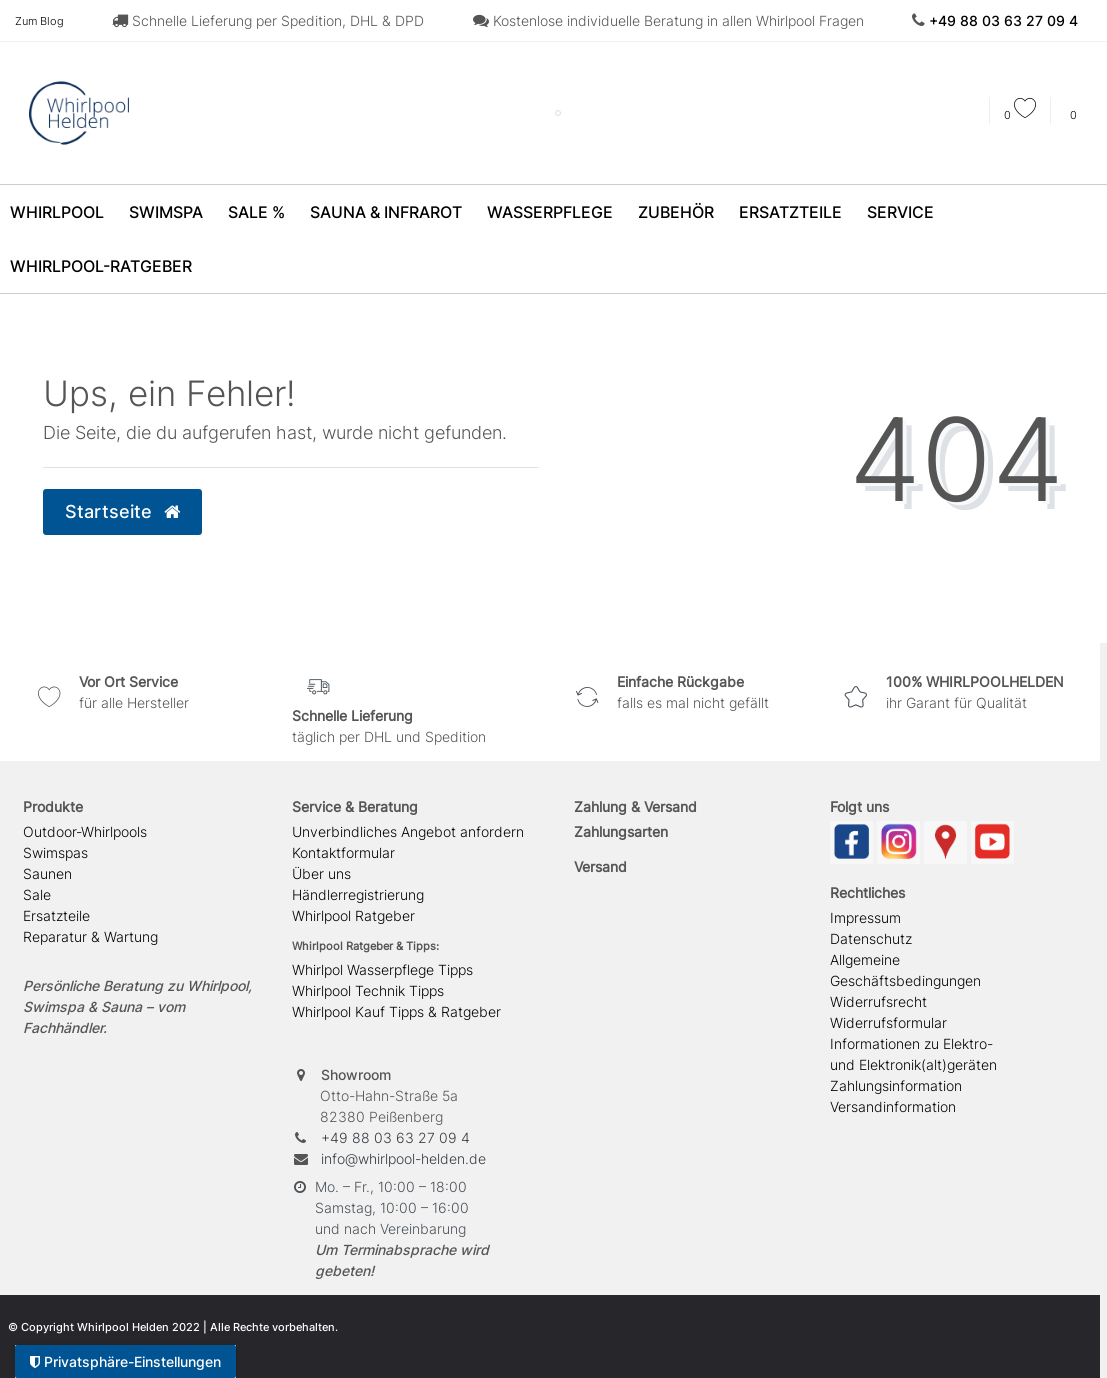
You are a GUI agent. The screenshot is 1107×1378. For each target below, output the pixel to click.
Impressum (865, 917)
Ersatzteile (790, 212)
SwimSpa (166, 212)
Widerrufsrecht (878, 1001)
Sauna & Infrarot (386, 212)
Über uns (321, 873)
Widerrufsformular (888, 1022)
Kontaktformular (343, 852)
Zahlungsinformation (896, 1085)
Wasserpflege (550, 212)
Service (900, 212)
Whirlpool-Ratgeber (101, 266)
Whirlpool (57, 212)
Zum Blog (39, 21)
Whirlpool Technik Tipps (368, 990)
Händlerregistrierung (358, 894)
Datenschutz (871, 938)
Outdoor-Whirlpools (85, 831)
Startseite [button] (122, 511)
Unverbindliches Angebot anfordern (408, 831)
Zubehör (676, 212)
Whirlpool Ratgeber (353, 915)
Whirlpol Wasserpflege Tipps (382, 969)
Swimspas (55, 852)
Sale (37, 894)
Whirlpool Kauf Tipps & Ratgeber (396, 1011)
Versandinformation (893, 1106)
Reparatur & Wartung (90, 936)
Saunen (47, 873)
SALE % (256, 212)
